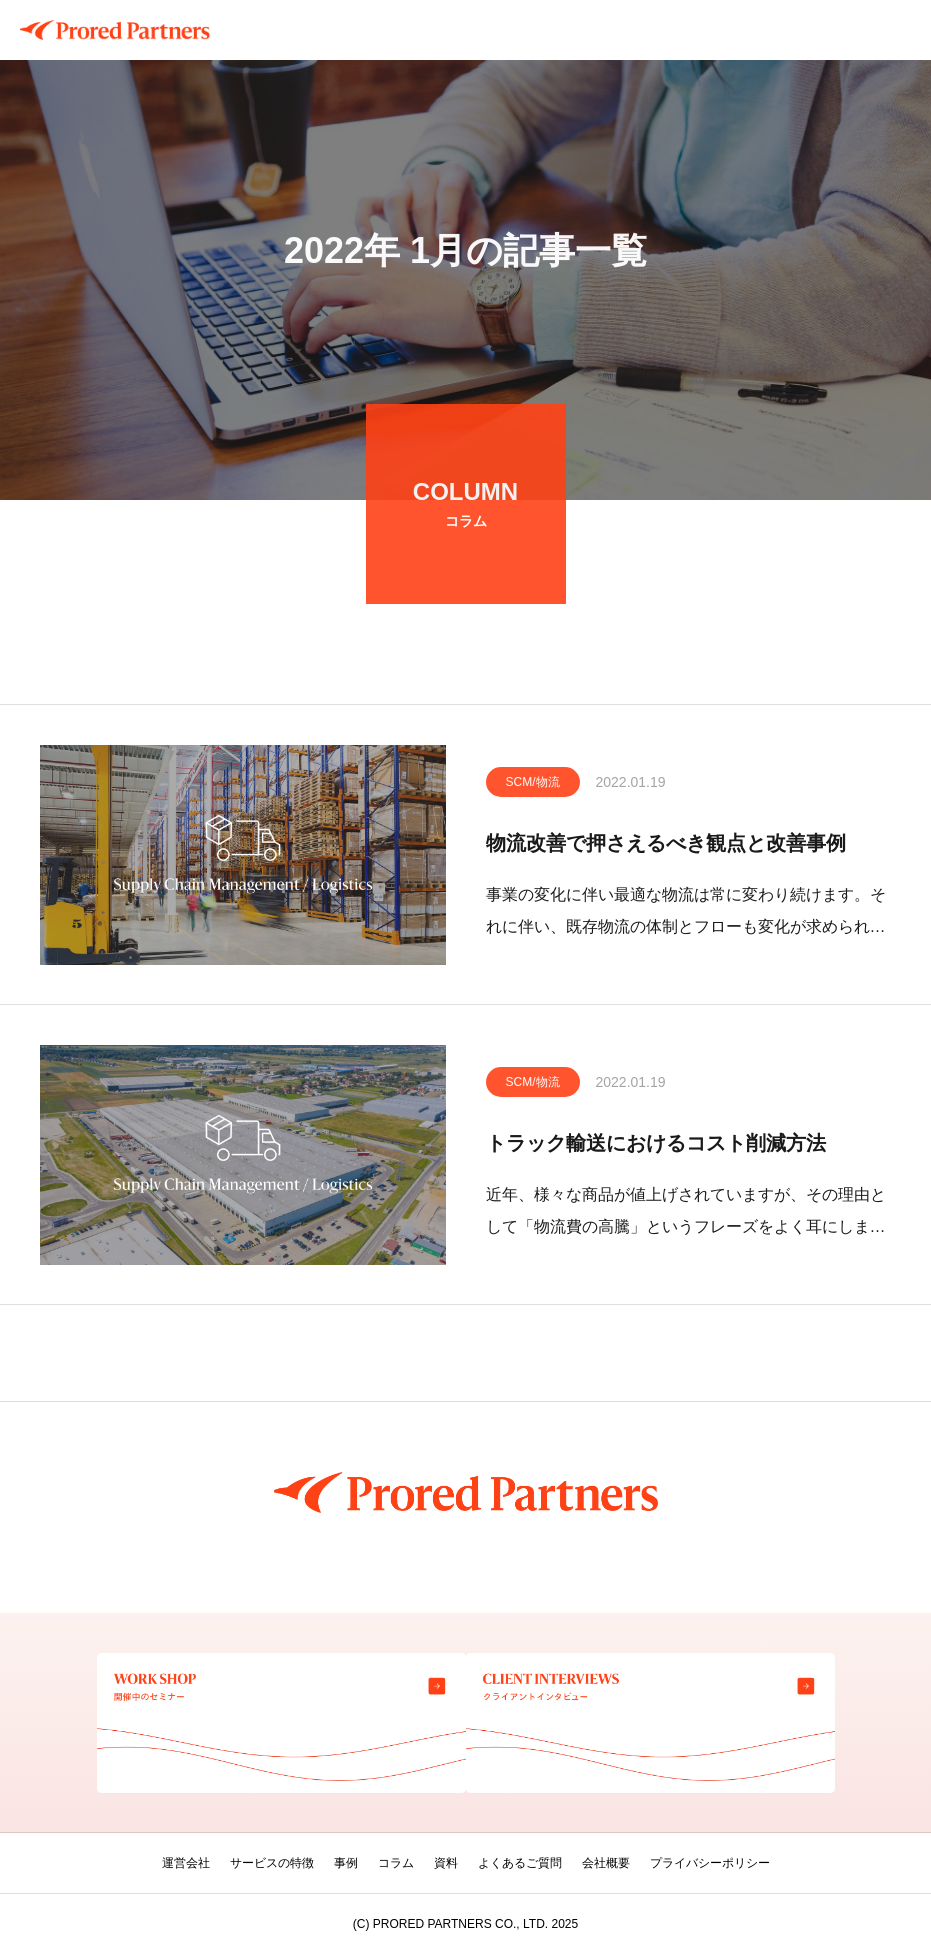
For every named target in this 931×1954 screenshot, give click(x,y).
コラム (396, 1863)
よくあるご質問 (520, 1863)
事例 (346, 1863)
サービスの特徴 (272, 1863)
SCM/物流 (533, 786)
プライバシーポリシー (710, 1863)
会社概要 (606, 1863)
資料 (446, 1863)
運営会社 (186, 1863)
